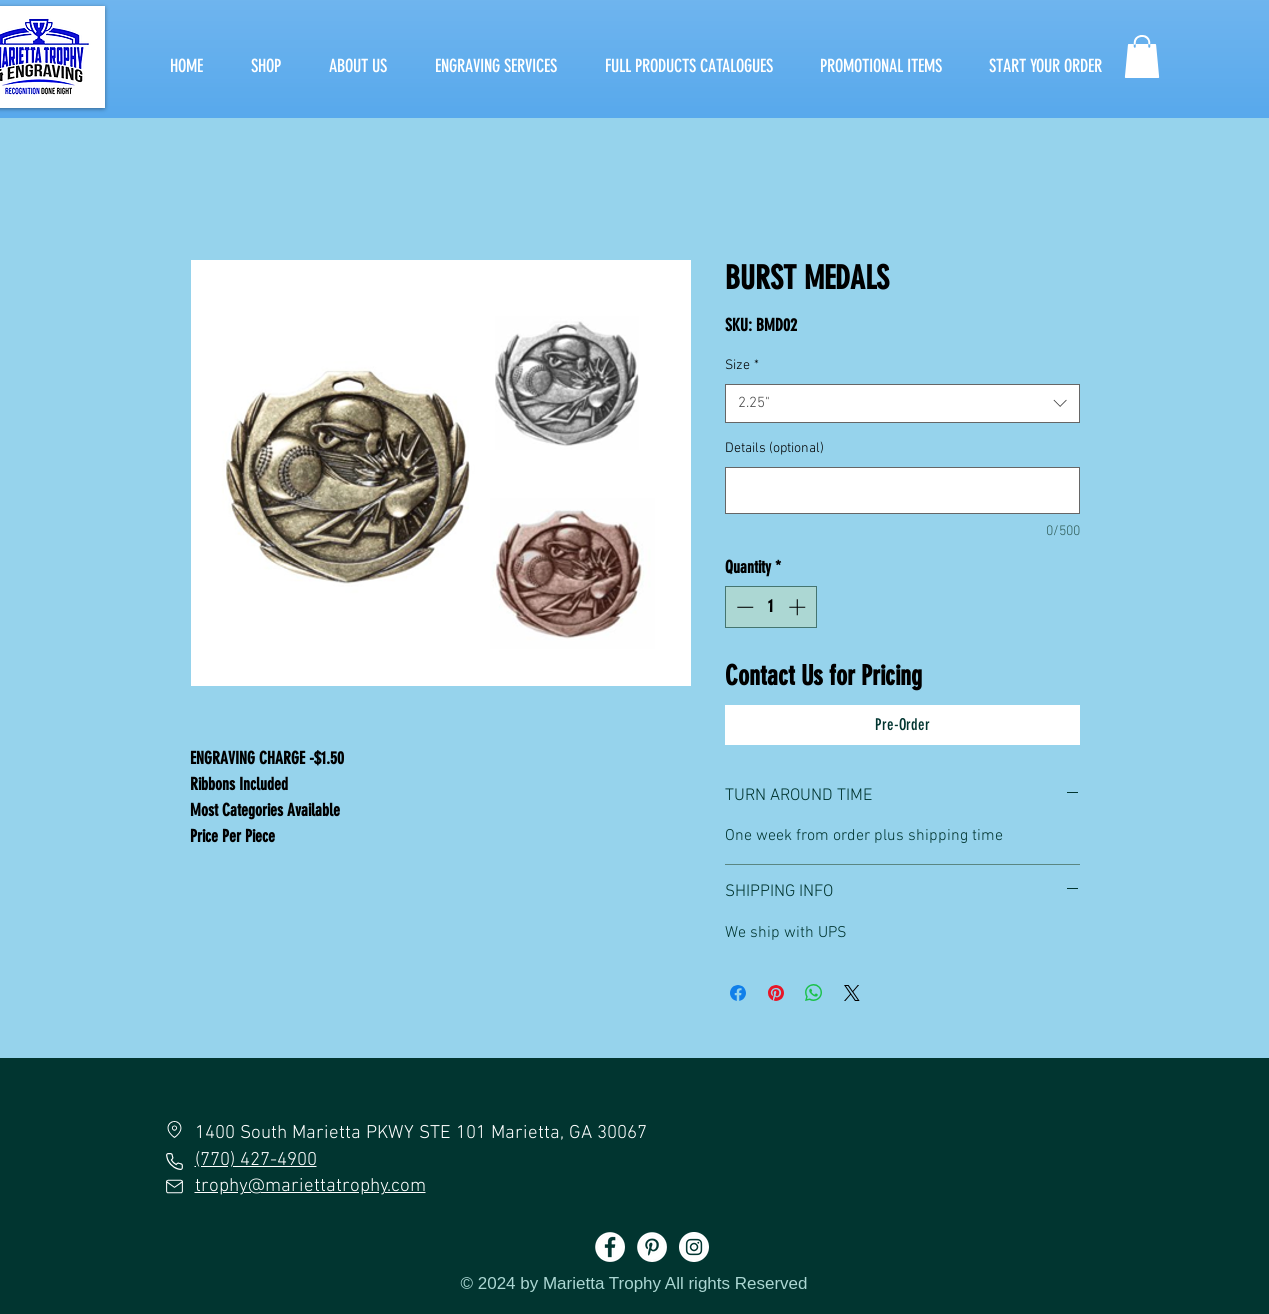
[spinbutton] (770, 607)
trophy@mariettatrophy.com (310, 1186)
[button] (1142, 56)
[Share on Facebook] (738, 993)
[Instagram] (694, 1247)
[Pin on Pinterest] (776, 993)
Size (742, 365)
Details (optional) (774, 448)
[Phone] (175, 1161)
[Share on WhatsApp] (814, 993)
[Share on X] (852, 993)
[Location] (175, 1129)
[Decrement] (743, 607)
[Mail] (174, 1186)
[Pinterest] (652, 1247)
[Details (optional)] (902, 490)
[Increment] (799, 607)
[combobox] (902, 403)
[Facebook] (610, 1247)
